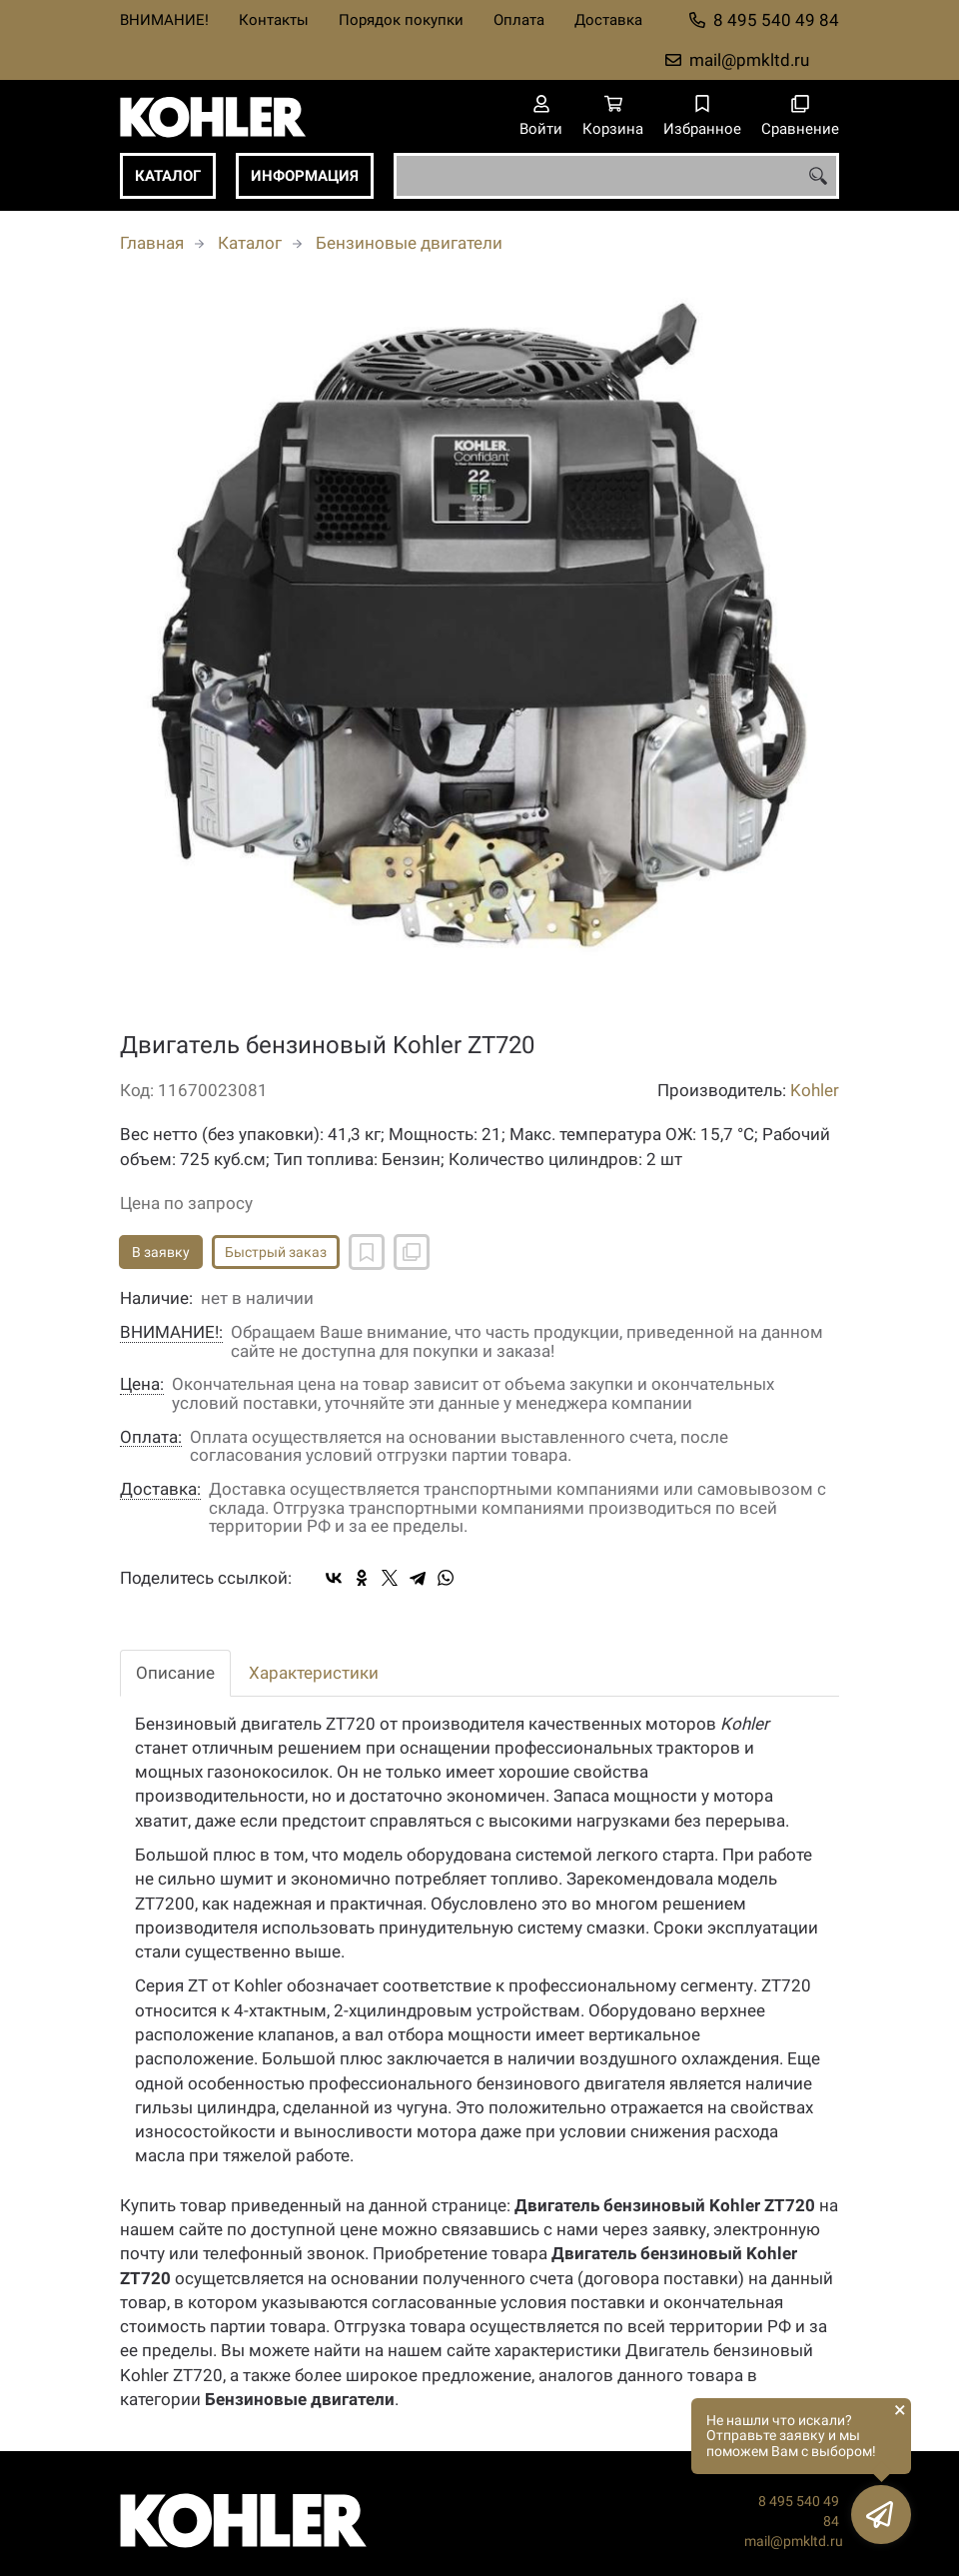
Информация (305, 176)
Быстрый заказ (276, 1252)
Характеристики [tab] (314, 1673)
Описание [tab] (175, 1673)
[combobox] (616, 176)
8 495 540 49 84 (776, 20)
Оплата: (151, 1437)
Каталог (168, 176)
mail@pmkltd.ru (749, 60)
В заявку (161, 1252)
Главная (152, 243)
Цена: (142, 1384)
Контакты (274, 20)
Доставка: (160, 1489)
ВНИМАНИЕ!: (171, 1332)
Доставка (608, 20)
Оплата (518, 20)
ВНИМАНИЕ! (164, 20)
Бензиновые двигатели (409, 243)
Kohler (814, 1090)
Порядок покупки (401, 20)
